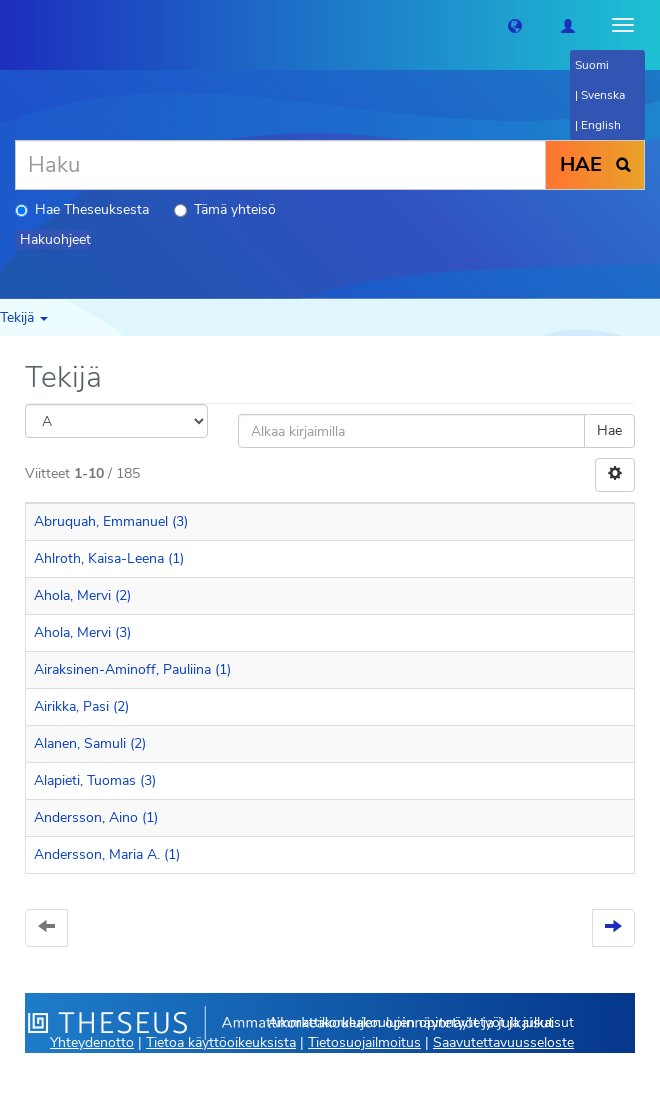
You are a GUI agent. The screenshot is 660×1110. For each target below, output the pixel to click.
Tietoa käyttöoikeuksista (221, 1042)
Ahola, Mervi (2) (82, 595)
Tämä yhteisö (225, 209)
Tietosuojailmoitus (364, 1042)
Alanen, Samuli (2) (90, 743)
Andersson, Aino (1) (96, 817)
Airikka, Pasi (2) (81, 706)
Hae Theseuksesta (82, 209)
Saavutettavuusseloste (503, 1042)
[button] (515, 25)
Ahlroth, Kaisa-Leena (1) (109, 558)
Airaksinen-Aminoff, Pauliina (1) (132, 669)
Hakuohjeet (55, 239)
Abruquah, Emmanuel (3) (111, 521)
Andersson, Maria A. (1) (107, 854)
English (601, 125)
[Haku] (280, 165)
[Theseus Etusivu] (15, 25)
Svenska (603, 95)
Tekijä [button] (24, 317)
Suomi (592, 65)
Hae (609, 430)
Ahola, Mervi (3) (82, 632)
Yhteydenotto (92, 1042)
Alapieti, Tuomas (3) (95, 780)
